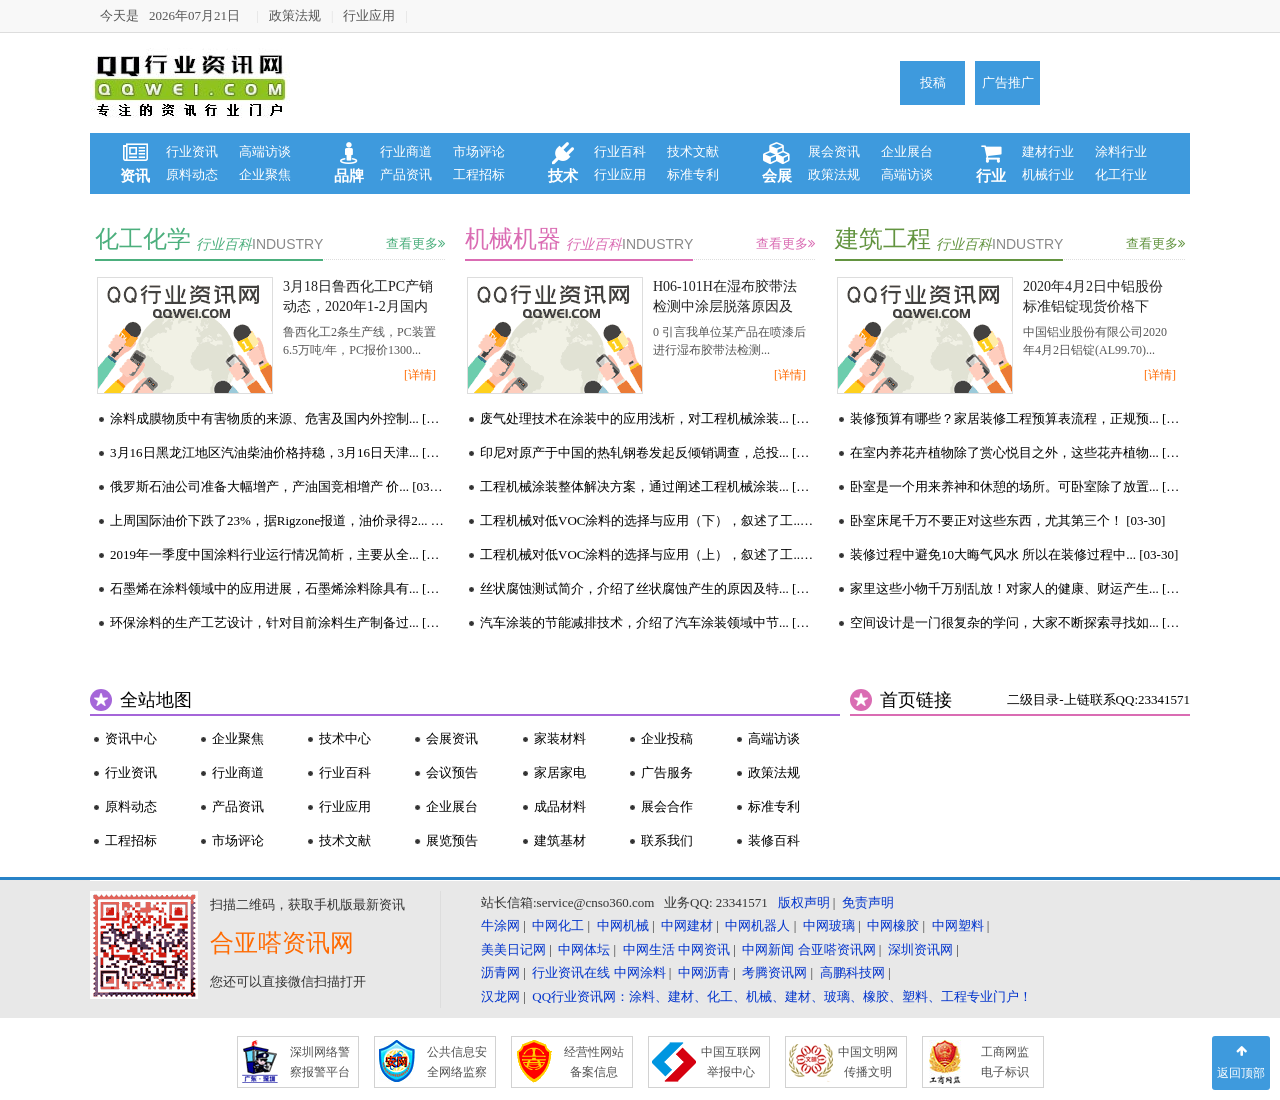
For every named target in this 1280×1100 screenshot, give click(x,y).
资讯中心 (131, 738)
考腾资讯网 (774, 972)
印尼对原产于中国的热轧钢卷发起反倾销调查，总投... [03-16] (647, 452)
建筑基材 (560, 840)
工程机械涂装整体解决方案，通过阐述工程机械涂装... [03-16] (647, 486)
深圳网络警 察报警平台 (320, 1062)
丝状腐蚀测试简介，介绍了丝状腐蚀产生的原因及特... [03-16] (647, 588)
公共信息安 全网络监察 (457, 1062)
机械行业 (1048, 174)
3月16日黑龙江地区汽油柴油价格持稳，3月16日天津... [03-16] (277, 452)
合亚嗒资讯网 (837, 949)
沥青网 (500, 972)
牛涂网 (500, 925)
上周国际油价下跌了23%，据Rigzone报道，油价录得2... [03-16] (277, 520)
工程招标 (479, 174)
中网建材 (687, 925)
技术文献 (693, 151)
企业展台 (907, 151)
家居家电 (560, 772)
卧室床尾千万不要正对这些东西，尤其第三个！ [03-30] (1007, 520)
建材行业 (1048, 151)
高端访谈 (265, 151)
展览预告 (452, 840)
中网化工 (558, 925)
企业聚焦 (265, 174)
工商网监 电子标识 (1005, 1062)
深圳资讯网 (920, 949)
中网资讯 (704, 949)
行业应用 (369, 15)
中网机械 (623, 925)
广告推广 (1008, 82)
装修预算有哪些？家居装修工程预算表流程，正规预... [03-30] (1017, 418)
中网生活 (649, 949)
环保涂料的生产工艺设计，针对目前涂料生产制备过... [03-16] (277, 622)
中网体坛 (584, 949)
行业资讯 (192, 151)
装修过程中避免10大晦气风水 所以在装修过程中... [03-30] (1014, 554)
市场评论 (479, 151)
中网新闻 (768, 949)
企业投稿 (667, 738)
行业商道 (406, 151)
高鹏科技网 (852, 972)
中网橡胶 (893, 925)
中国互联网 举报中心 (731, 1062)
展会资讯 (834, 151)
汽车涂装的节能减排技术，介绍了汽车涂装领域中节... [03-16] (647, 622)
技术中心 (345, 738)
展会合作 (667, 806)
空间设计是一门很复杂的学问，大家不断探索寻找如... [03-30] (1017, 622)
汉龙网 (500, 996)
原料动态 (192, 174)
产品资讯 (406, 174)
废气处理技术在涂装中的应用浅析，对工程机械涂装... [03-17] (647, 418)
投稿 (933, 82)
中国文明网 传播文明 (868, 1062)
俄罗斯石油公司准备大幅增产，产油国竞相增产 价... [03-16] (277, 486)
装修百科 (774, 840)
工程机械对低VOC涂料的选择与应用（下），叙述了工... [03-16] (647, 520)
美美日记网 (513, 949)
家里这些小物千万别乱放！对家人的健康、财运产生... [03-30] (1017, 588)
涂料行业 (1121, 151)
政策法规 (295, 15)
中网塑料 (958, 925)
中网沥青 (704, 972)
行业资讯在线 (571, 972)
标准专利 (693, 174)
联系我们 (667, 840)
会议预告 (452, 772)
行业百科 (620, 151)
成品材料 (560, 806)
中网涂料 (640, 972)
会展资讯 (452, 738)
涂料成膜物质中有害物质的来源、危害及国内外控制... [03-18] (277, 418)
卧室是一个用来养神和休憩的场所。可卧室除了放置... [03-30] (1017, 486)
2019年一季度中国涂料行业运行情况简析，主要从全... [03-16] (277, 554)
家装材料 (560, 738)
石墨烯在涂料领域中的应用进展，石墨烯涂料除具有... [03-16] (277, 588)
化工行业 (1121, 174)
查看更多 (415, 243)
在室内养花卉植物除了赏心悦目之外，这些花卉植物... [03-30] (1017, 452)
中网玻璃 (829, 925)
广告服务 (667, 772)
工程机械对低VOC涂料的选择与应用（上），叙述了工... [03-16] (647, 554)
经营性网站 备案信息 (594, 1062)
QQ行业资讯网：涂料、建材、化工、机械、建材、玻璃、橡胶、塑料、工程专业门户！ (782, 996)
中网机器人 (757, 925)
